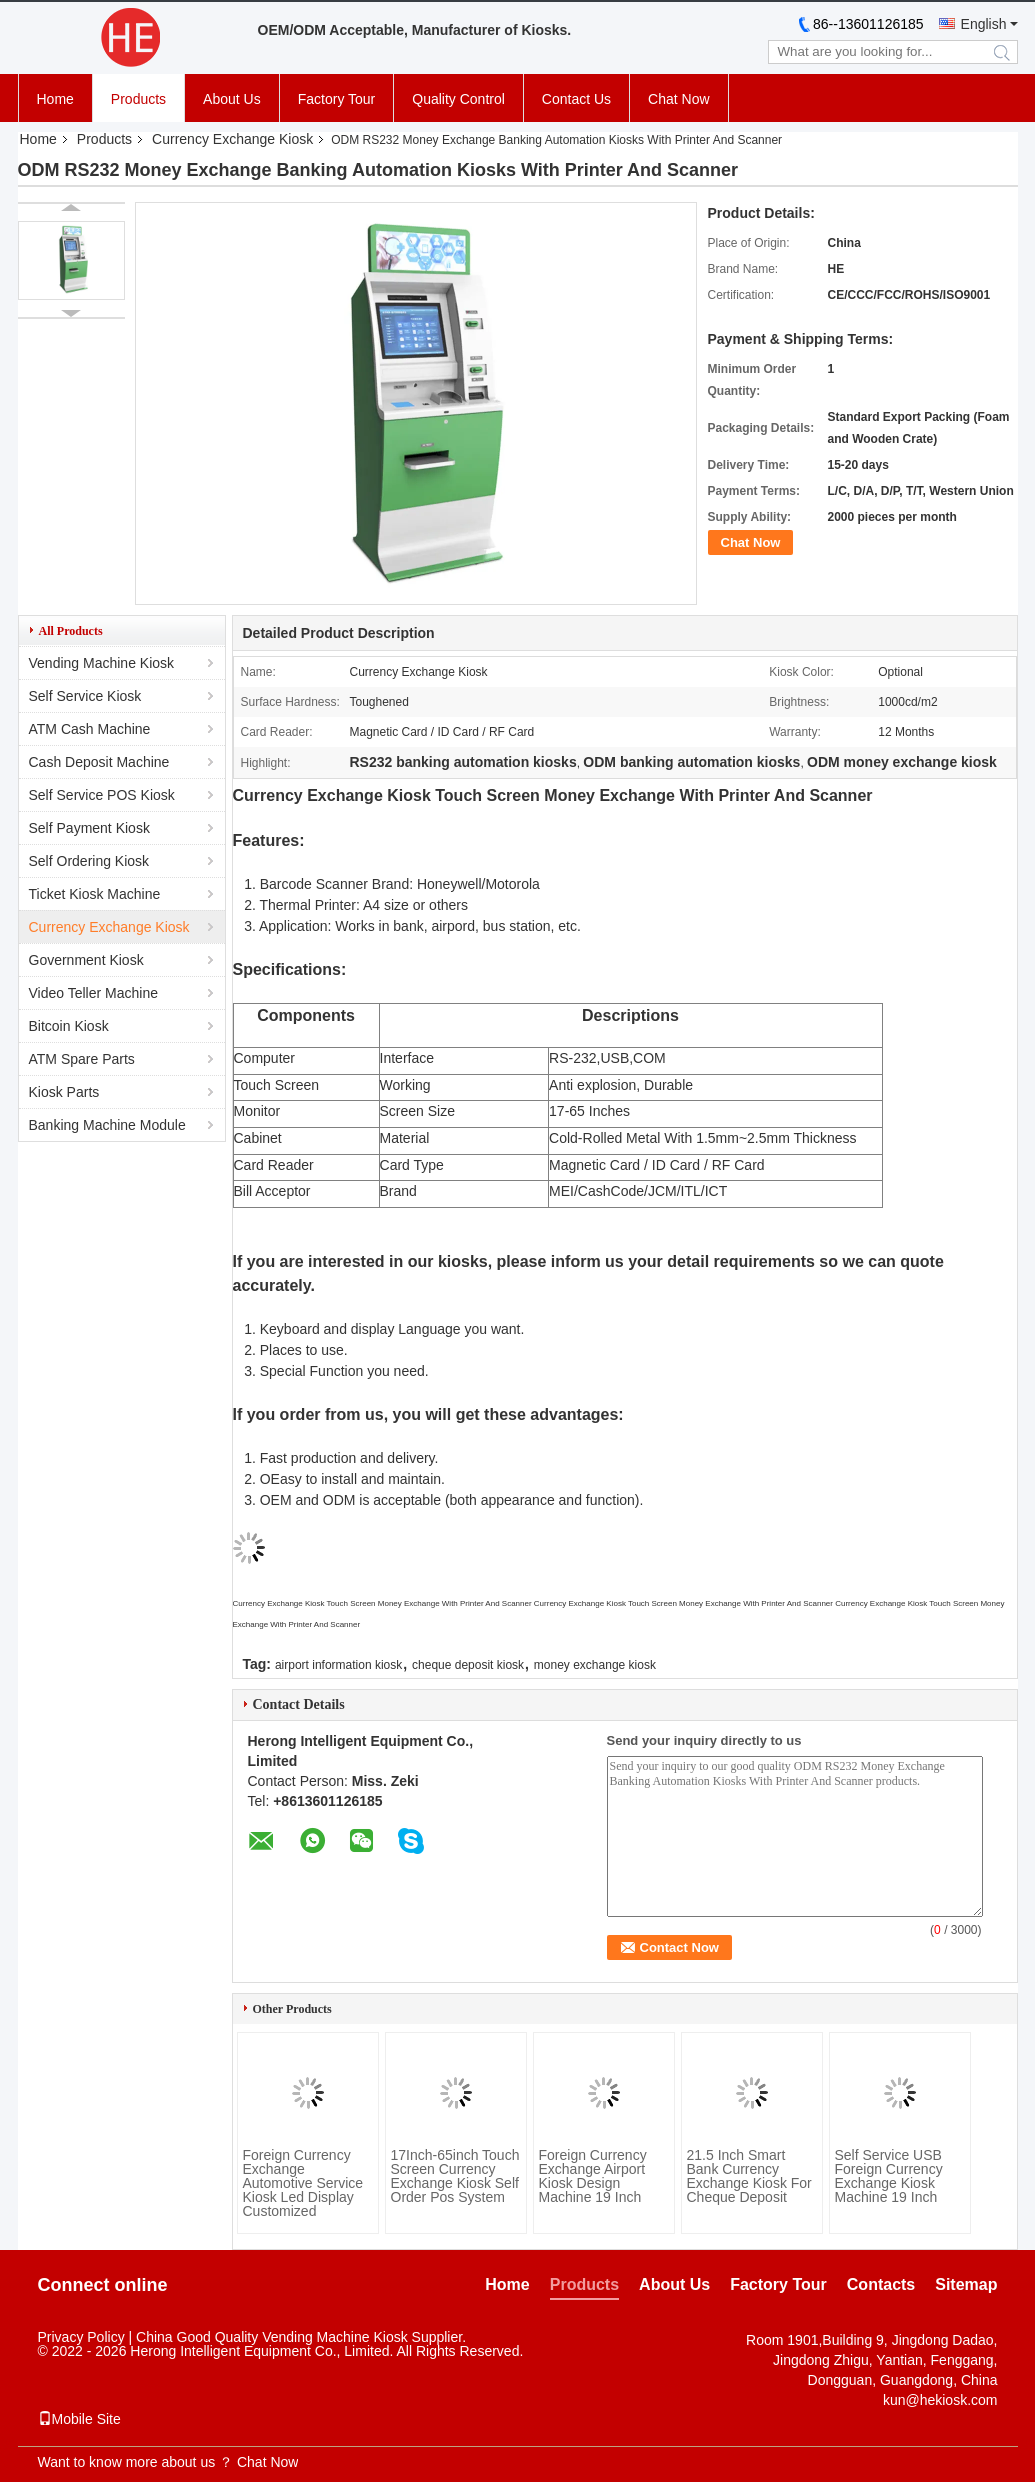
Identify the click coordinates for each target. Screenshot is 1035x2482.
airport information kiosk (338, 1665)
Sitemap (966, 2284)
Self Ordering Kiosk (89, 861)
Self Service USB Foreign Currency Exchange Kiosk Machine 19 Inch (889, 2176)
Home (55, 99)
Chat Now (678, 99)
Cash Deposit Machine (99, 762)
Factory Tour (337, 99)
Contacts (881, 2284)
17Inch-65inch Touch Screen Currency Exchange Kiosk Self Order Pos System (455, 2176)
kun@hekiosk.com (940, 2400)
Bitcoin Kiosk (69, 1026)
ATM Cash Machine (90, 729)
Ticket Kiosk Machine (95, 894)
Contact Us (576, 99)
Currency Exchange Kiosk (232, 139)
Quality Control (458, 99)
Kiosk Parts (64, 1092)
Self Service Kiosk (85, 696)
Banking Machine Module (107, 1125)
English (984, 24)
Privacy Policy (81, 2337)
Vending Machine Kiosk (102, 663)
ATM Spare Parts (82, 1059)
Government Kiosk (86, 960)
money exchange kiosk (595, 1665)
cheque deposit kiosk (468, 1665)
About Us (232, 99)
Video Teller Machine (93, 993)
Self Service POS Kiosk (102, 795)
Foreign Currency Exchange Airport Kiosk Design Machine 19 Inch (593, 2176)
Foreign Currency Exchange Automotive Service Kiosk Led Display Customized (303, 2183)
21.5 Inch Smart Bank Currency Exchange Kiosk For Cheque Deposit (749, 2176)
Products (138, 99)
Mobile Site (79, 2419)
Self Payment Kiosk (89, 828)
